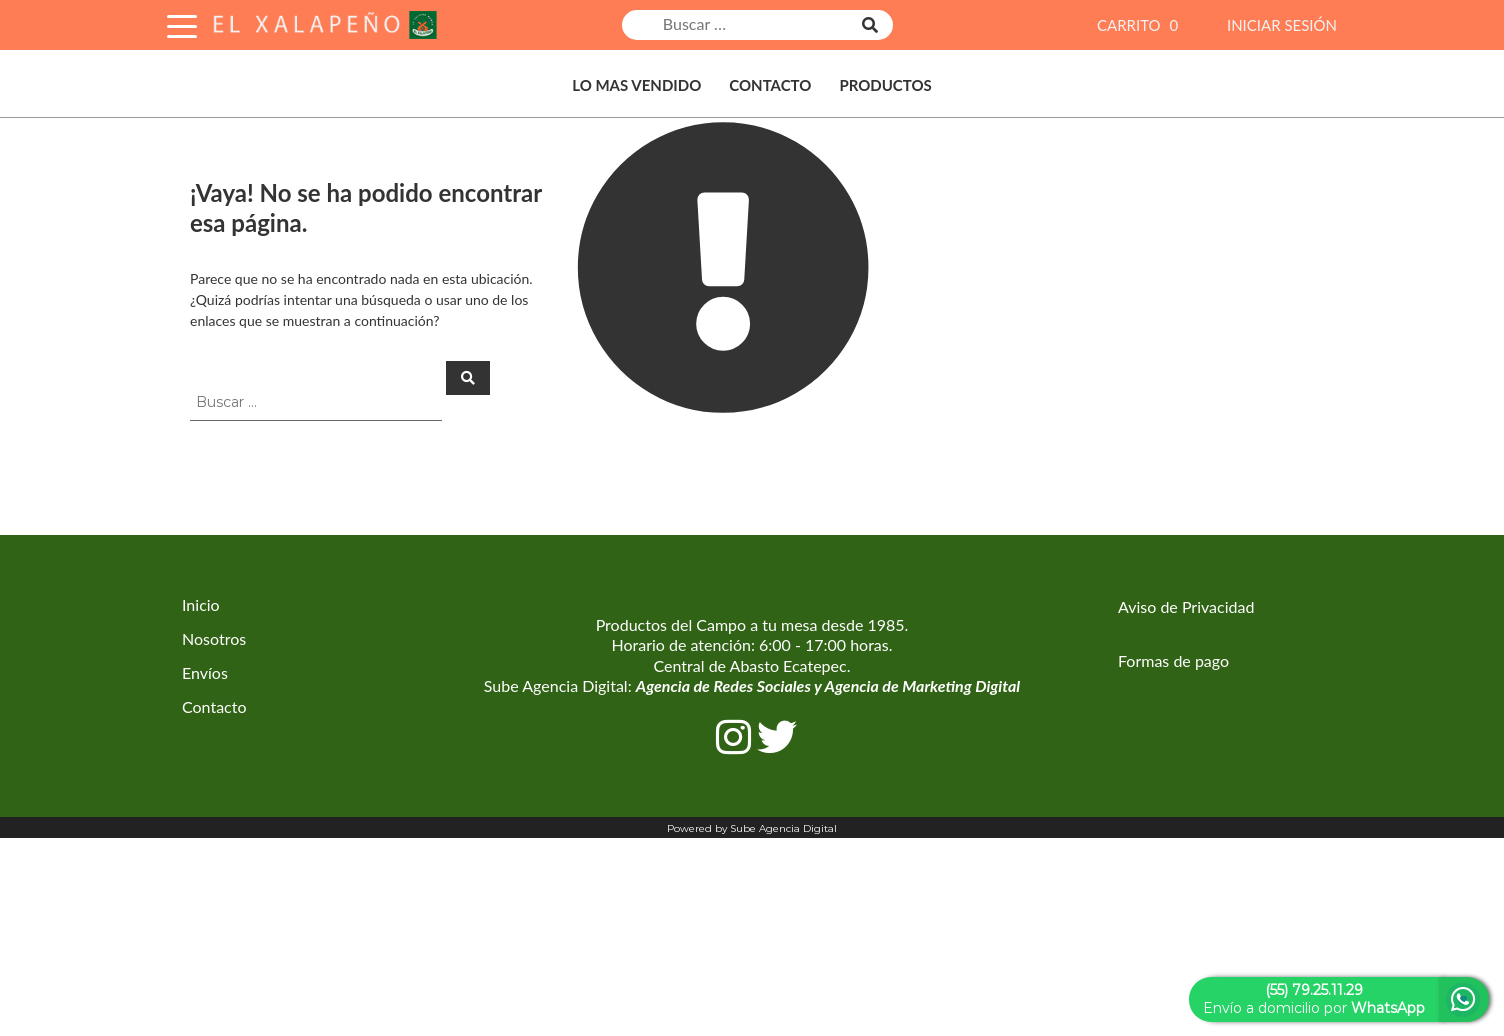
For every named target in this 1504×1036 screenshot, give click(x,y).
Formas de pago (1173, 660)
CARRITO (1140, 25)
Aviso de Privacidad (1186, 606)
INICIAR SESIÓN (1282, 25)
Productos (885, 85)
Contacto (770, 85)
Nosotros (214, 638)
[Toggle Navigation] (182, 23)
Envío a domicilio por (1314, 999)
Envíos (205, 672)
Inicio (201, 604)
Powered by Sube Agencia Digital (752, 828)
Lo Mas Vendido (636, 85)
